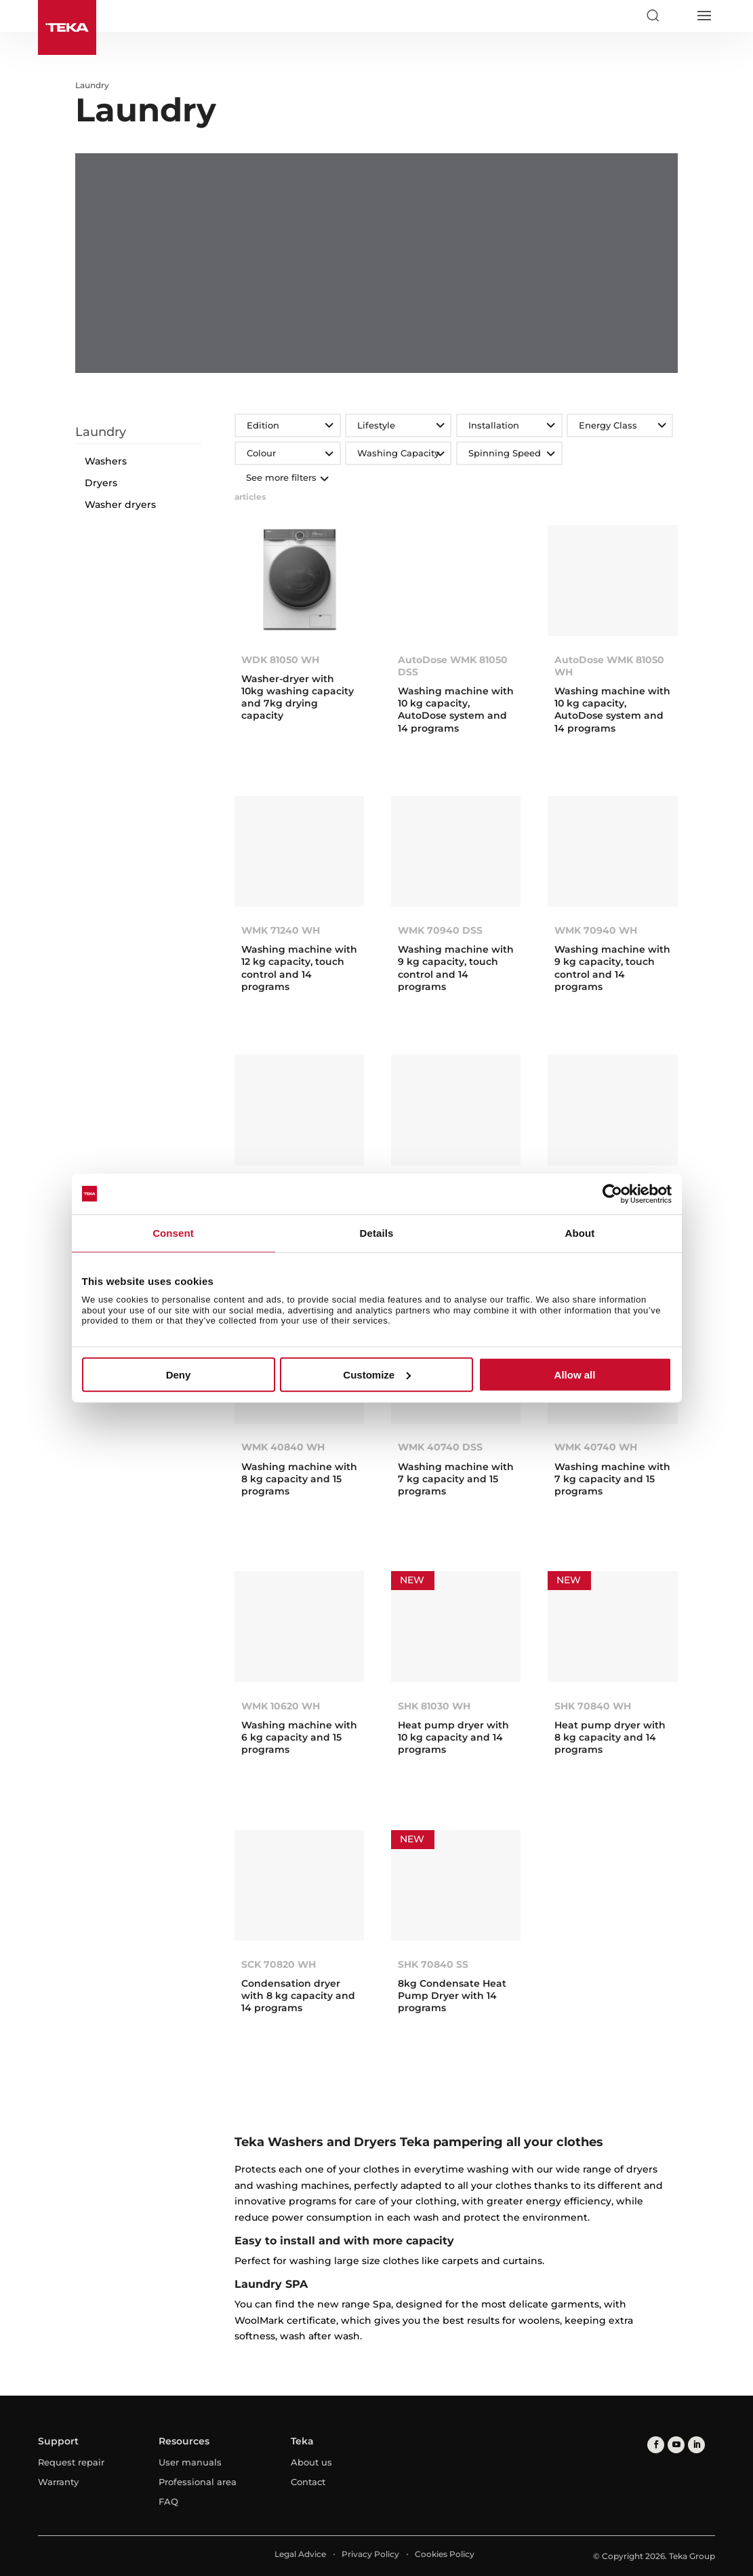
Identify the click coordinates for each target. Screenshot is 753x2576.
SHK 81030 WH (434, 1706)
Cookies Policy (444, 2554)
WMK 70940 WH (595, 930)
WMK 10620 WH (280, 1706)
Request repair (71, 2462)
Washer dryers (120, 504)
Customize (377, 1375)
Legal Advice (300, 2554)
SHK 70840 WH (592, 1706)
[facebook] (655, 2444)
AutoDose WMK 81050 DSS (453, 666)
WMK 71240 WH (280, 930)
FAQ (168, 2501)
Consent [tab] (173, 1232)
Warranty (58, 2481)
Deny (178, 1375)
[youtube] (676, 2444)
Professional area (198, 2481)
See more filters (286, 477)
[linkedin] (696, 2444)
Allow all (575, 1375)
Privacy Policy (370, 2554)
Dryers (101, 483)
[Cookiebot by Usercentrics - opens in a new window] (612, 1193)
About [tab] (580, 1232)
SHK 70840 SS (433, 1964)
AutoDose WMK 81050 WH (609, 666)
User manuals (190, 2462)
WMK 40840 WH (283, 1447)
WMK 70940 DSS (440, 930)
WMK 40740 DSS (440, 1447)
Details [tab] (377, 1232)
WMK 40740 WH (595, 1447)
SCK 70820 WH (278, 1964)
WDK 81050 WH (280, 660)
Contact (308, 2481)
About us (311, 2462)
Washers (106, 461)
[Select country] (678, 15)
